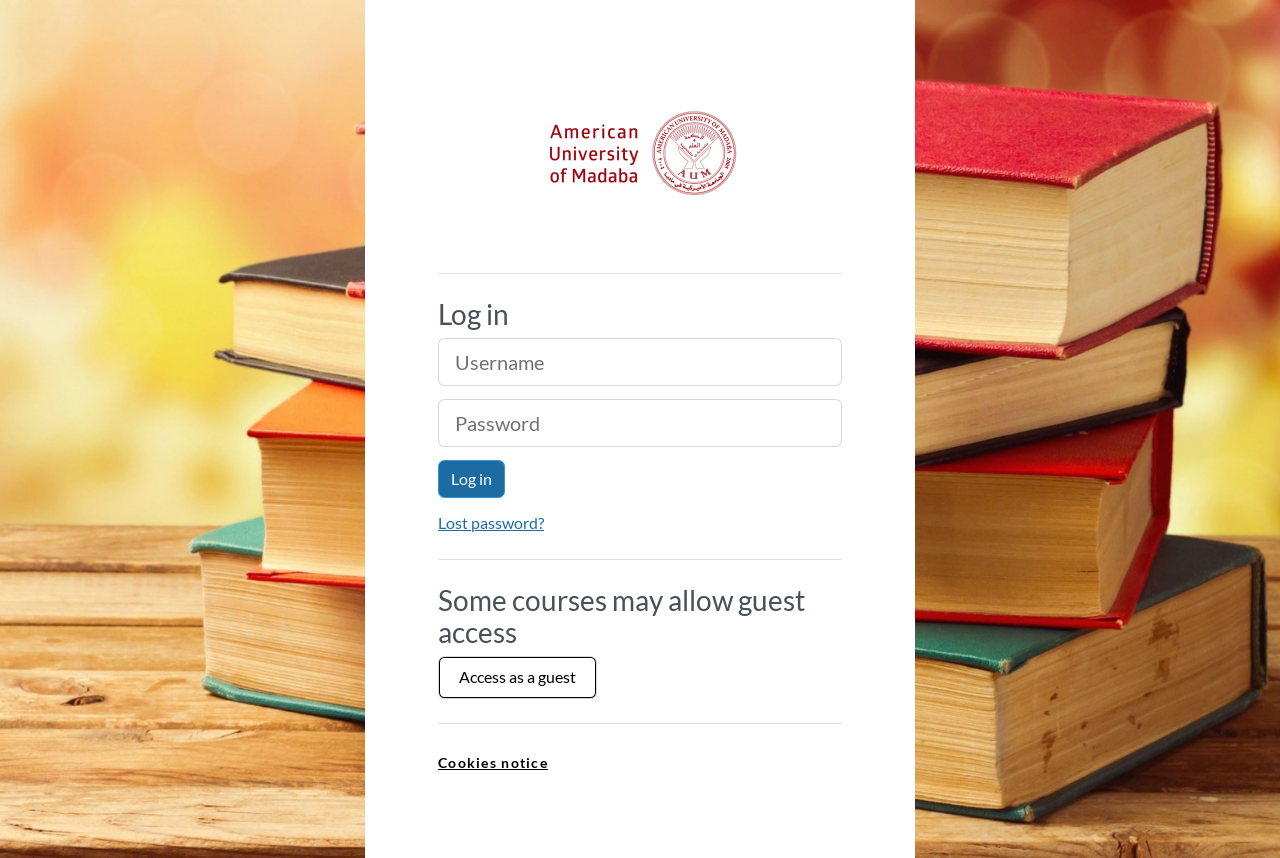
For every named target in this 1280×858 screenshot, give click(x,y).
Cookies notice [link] (493, 762)
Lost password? (491, 522)
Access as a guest (517, 676)
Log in (471, 478)
